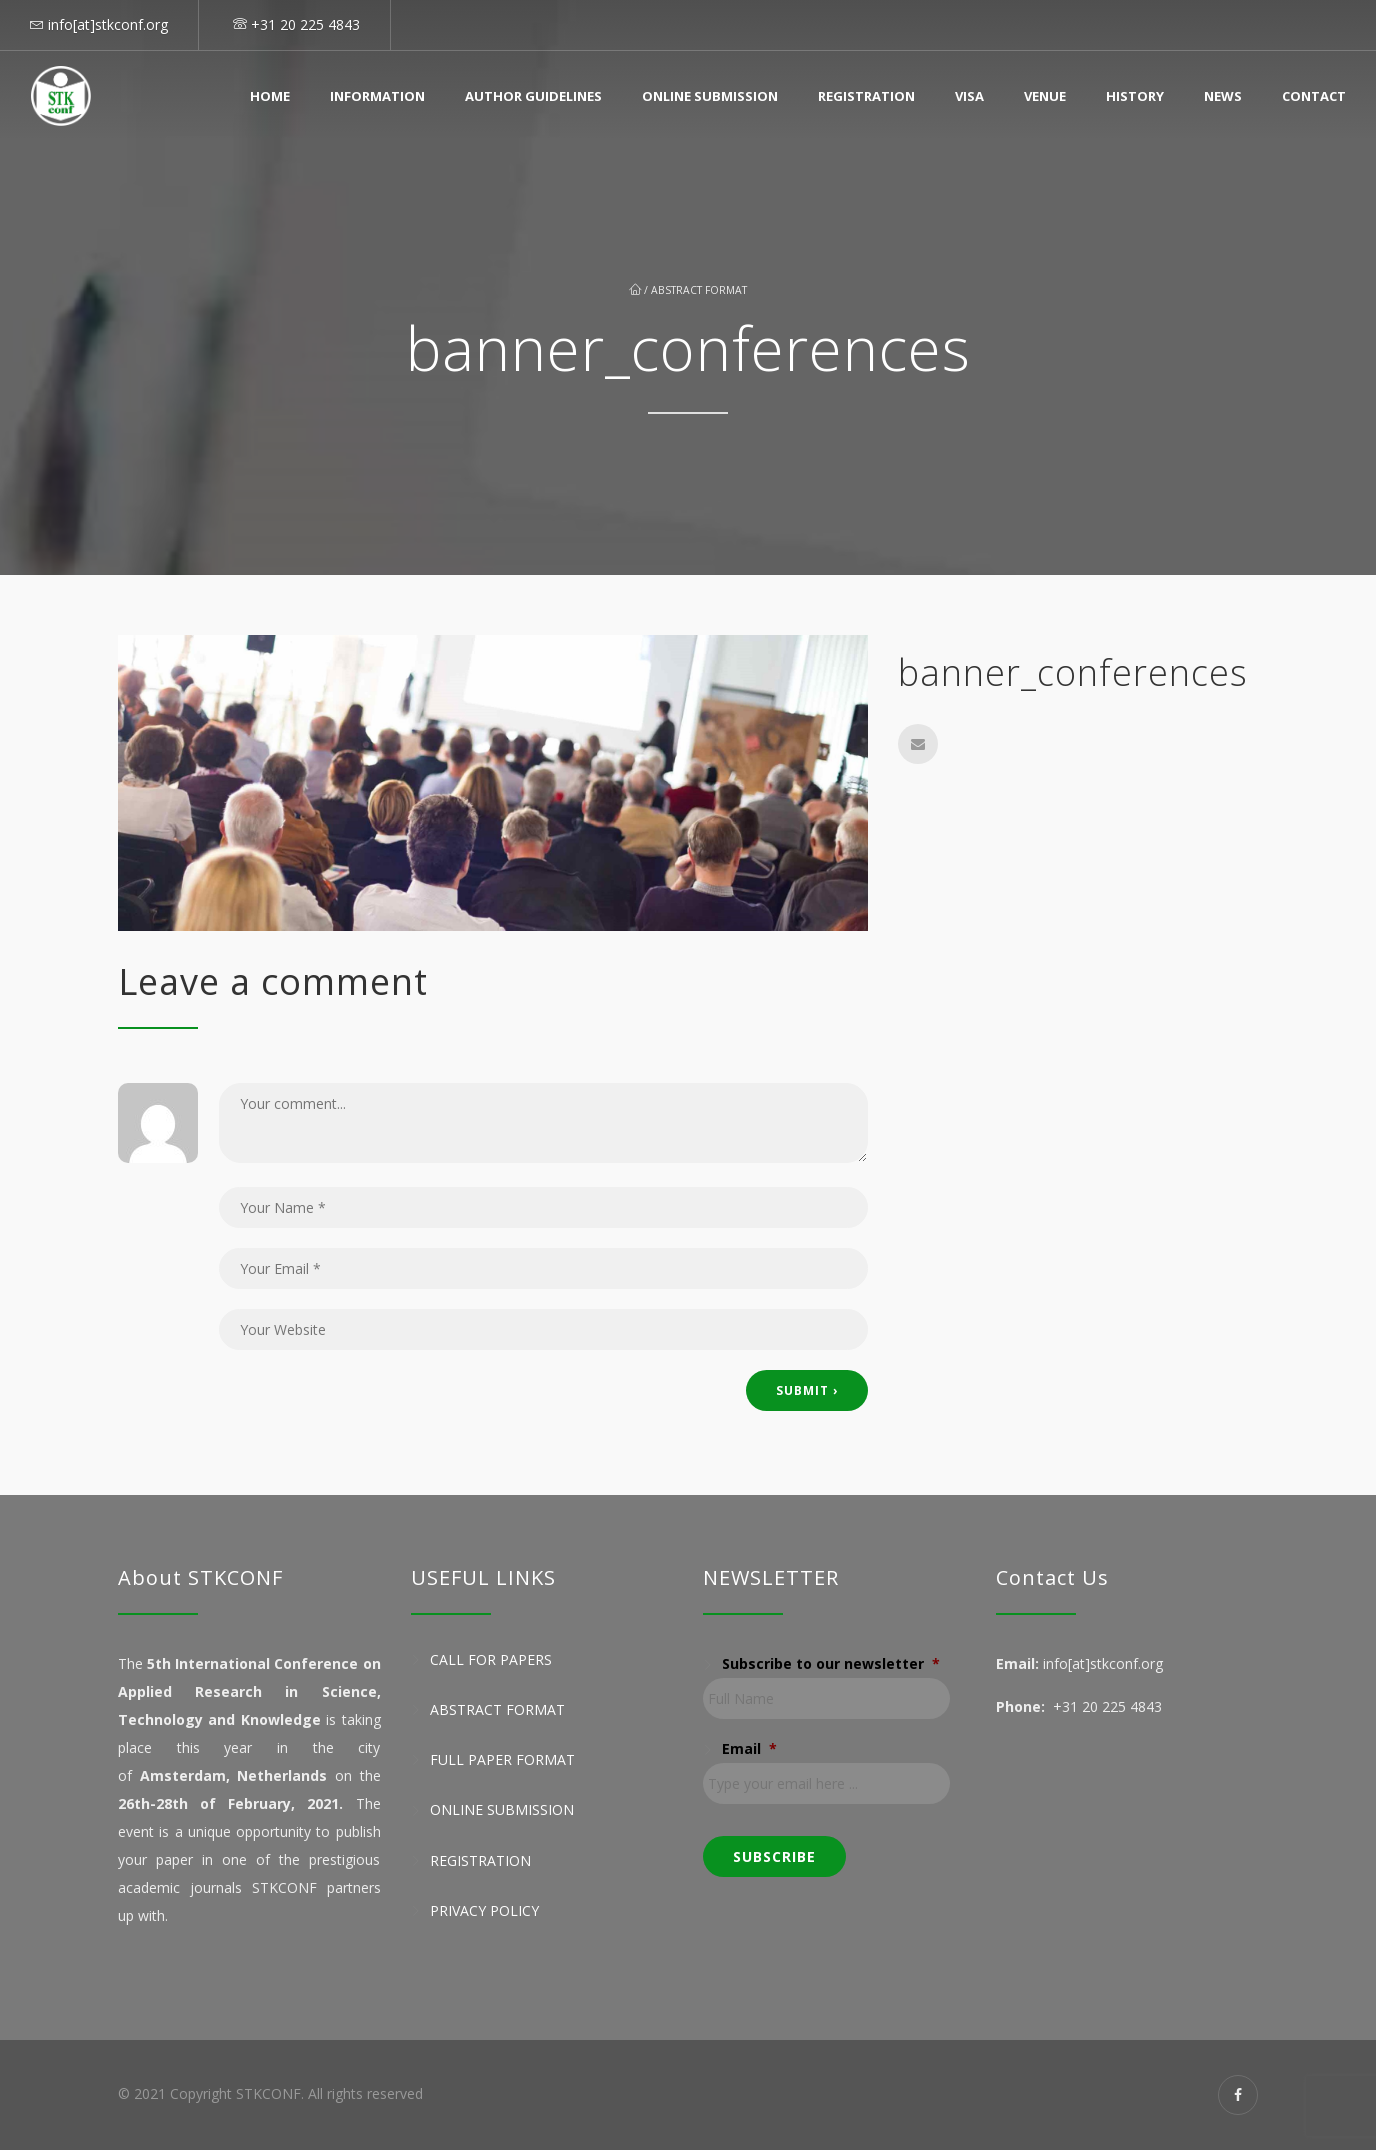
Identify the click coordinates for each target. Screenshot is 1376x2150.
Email (749, 1749)
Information (377, 96)
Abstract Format (699, 290)
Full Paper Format (502, 1759)
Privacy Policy (484, 1910)
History (1135, 96)
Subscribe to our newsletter (831, 1664)
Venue (1045, 96)
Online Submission (710, 96)
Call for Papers (491, 1659)
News (1223, 96)
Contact (1314, 96)
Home (270, 96)
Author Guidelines (533, 96)
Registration (866, 96)
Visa (969, 96)
